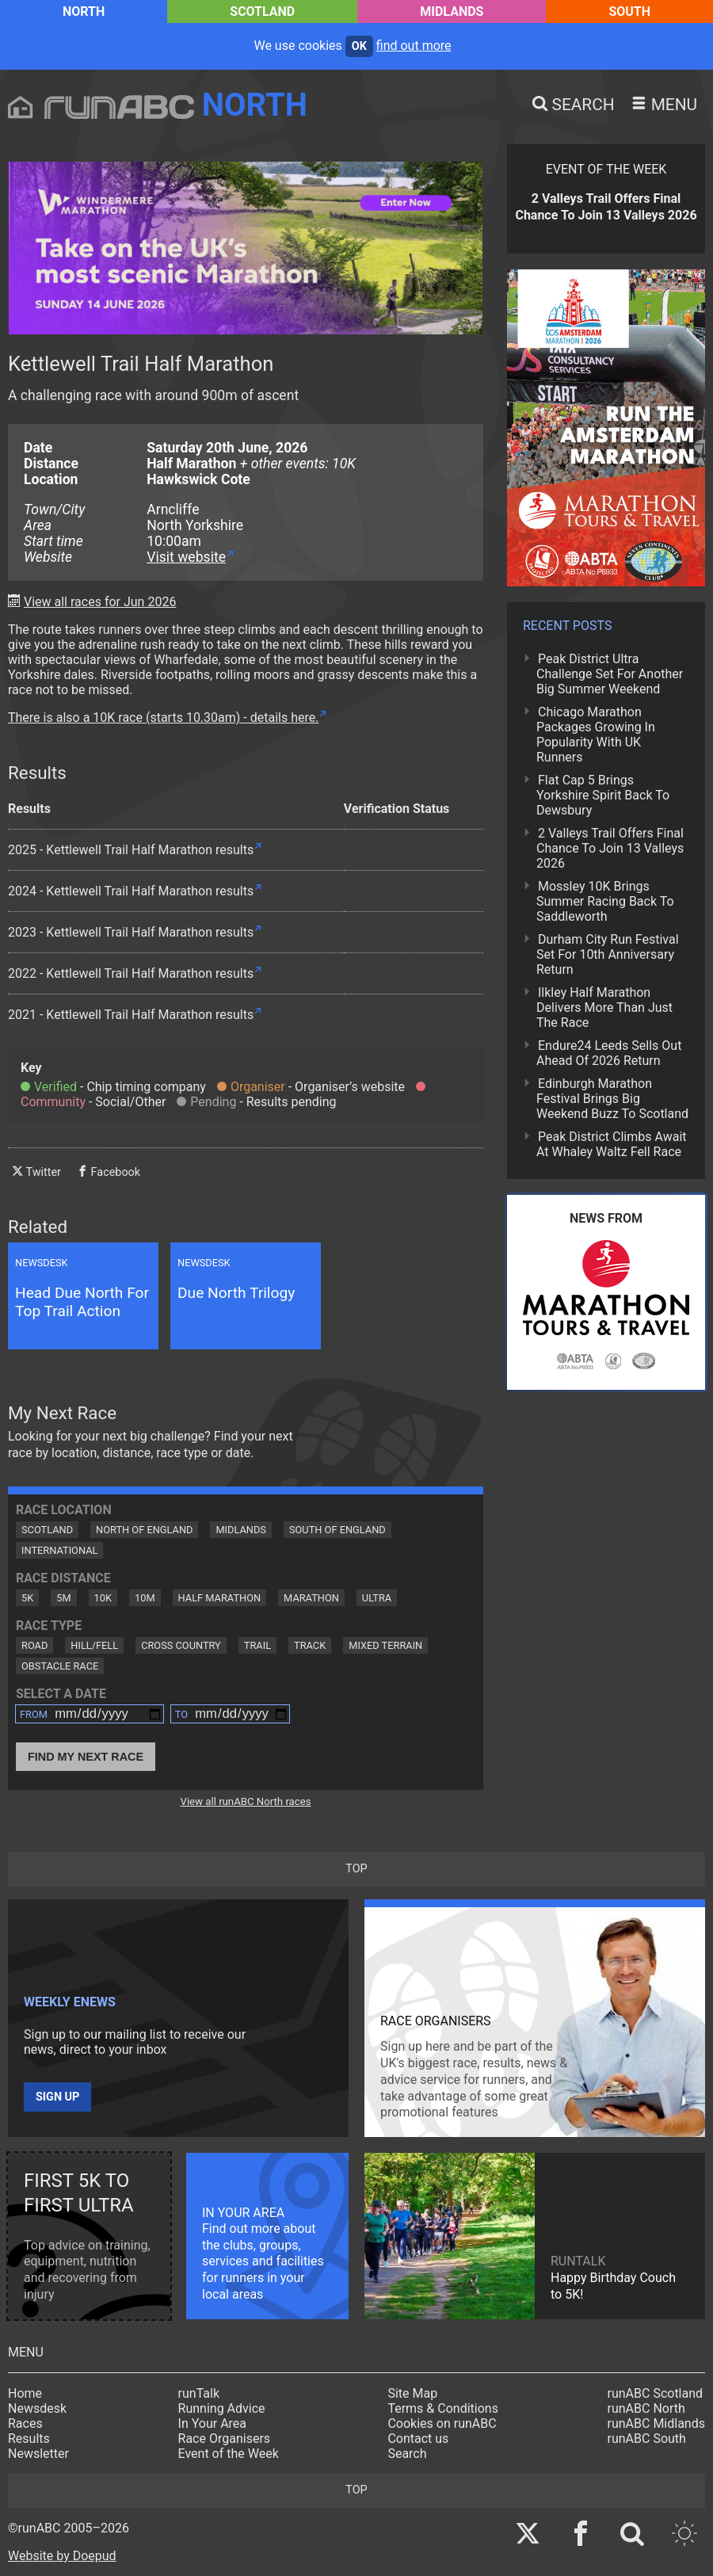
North (84, 11)
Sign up (57, 2097)
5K (27, 1598)
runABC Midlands (656, 2423)
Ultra (376, 1598)
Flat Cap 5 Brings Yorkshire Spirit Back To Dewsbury (602, 795)
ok (359, 46)
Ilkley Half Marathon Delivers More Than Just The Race (604, 1007)
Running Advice (221, 2408)
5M (63, 1598)
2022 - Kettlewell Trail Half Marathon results (131, 973)
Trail (257, 1645)
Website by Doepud (62, 2555)
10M (145, 1598)
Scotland (262, 11)
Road (34, 1645)
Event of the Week (228, 2453)
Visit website (186, 557)
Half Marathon (219, 1598)
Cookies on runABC (441, 2423)
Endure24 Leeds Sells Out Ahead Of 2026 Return (608, 1053)
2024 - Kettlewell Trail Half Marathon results (131, 891)
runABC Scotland (655, 2393)
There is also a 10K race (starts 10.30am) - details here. (163, 717)
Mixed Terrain (385, 1645)
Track (310, 1645)
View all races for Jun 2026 (100, 601)
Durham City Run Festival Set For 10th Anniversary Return (607, 954)
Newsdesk (37, 2408)
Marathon (311, 1598)
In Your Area (212, 2423)
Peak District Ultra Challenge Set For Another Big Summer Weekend (609, 673)
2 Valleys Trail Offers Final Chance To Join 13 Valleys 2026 (610, 848)
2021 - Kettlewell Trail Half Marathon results (131, 1014)
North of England (144, 1530)
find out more (414, 45)
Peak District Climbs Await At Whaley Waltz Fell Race (611, 1144)
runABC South (647, 2438)
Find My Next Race (85, 1756)
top (356, 1869)
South (629, 11)
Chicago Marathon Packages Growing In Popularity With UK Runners (595, 734)
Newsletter (38, 2453)
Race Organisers (224, 2438)
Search (406, 2453)
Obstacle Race (59, 1666)
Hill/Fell (94, 1645)
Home (25, 2393)
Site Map (412, 2393)
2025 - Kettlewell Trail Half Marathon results (131, 849)
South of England (337, 1530)
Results (29, 2438)
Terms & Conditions (442, 2408)
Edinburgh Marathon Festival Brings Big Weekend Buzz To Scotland (612, 1098)
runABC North (646, 2408)
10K (103, 1598)
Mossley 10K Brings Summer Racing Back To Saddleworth (605, 901)
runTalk (198, 2393)
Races (25, 2423)
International (59, 1550)
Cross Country (181, 1645)
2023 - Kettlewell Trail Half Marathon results (131, 932)
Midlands (451, 11)
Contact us (417, 2438)
